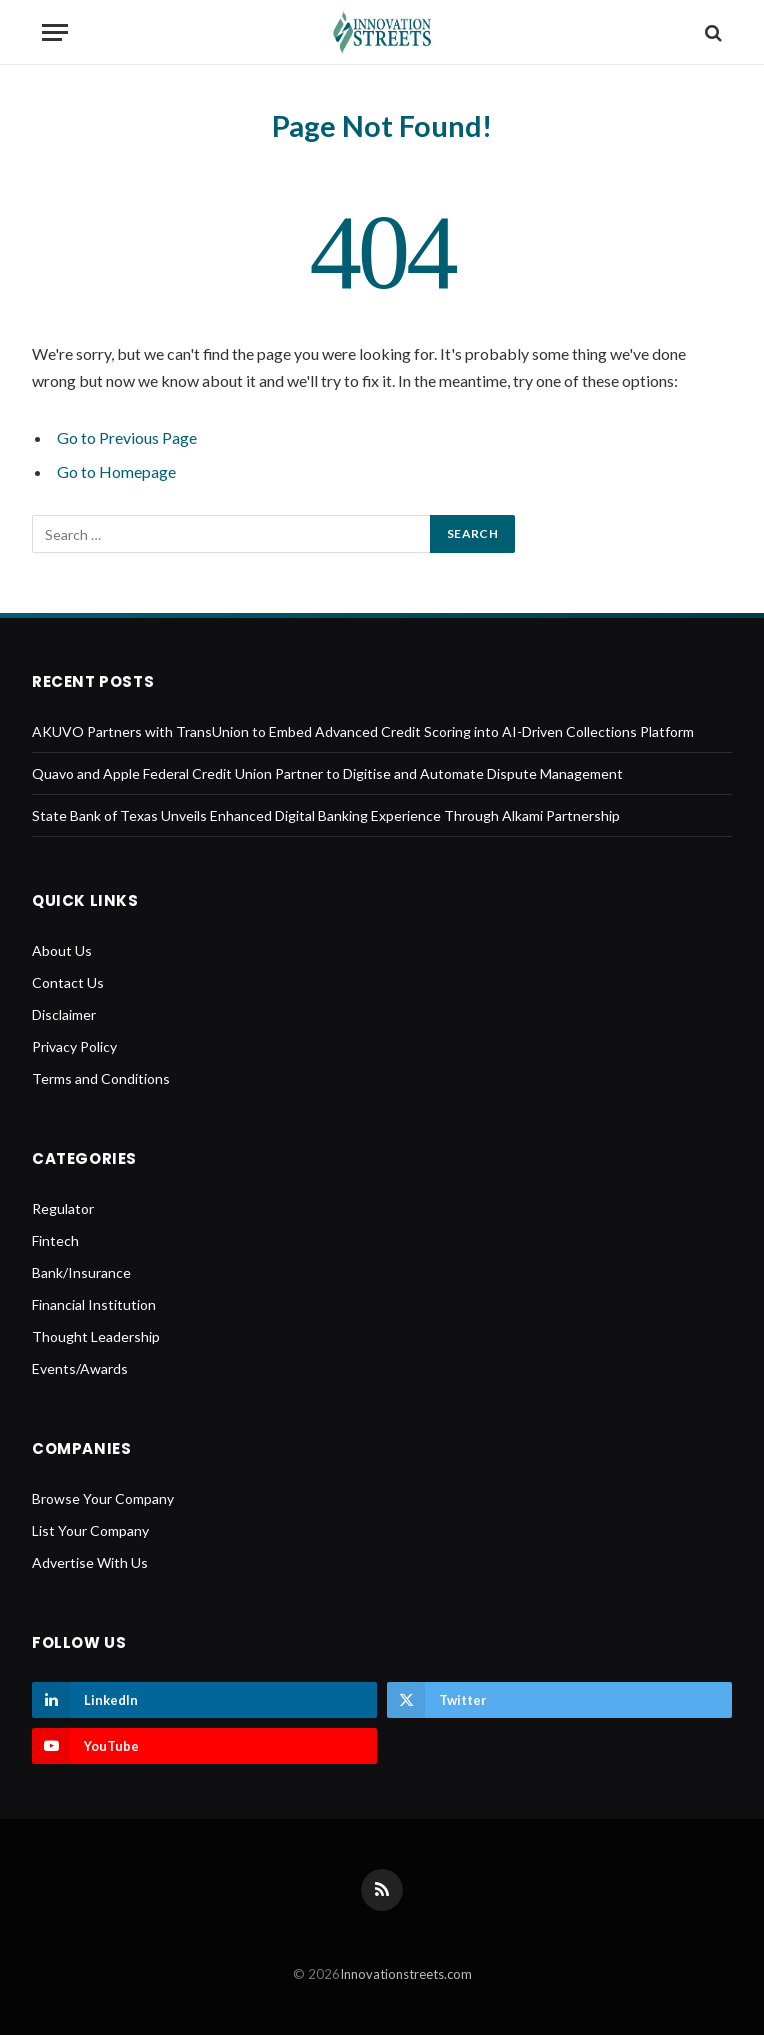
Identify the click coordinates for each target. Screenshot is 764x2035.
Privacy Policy (74, 1046)
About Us (62, 950)
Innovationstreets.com (406, 1974)
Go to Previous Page (127, 437)
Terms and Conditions (101, 1078)
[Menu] (55, 32)
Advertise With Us (90, 1562)
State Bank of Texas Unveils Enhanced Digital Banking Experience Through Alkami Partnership (326, 815)
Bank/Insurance (81, 1272)
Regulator (63, 1208)
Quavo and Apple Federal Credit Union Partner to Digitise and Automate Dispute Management (327, 773)
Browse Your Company (103, 1498)
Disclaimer (64, 1014)
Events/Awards (80, 1368)
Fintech (55, 1240)
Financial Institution (94, 1304)
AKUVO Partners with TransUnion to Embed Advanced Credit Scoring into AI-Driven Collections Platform (363, 731)
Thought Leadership (96, 1336)
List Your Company (90, 1530)
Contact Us (68, 982)
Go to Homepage (116, 471)
